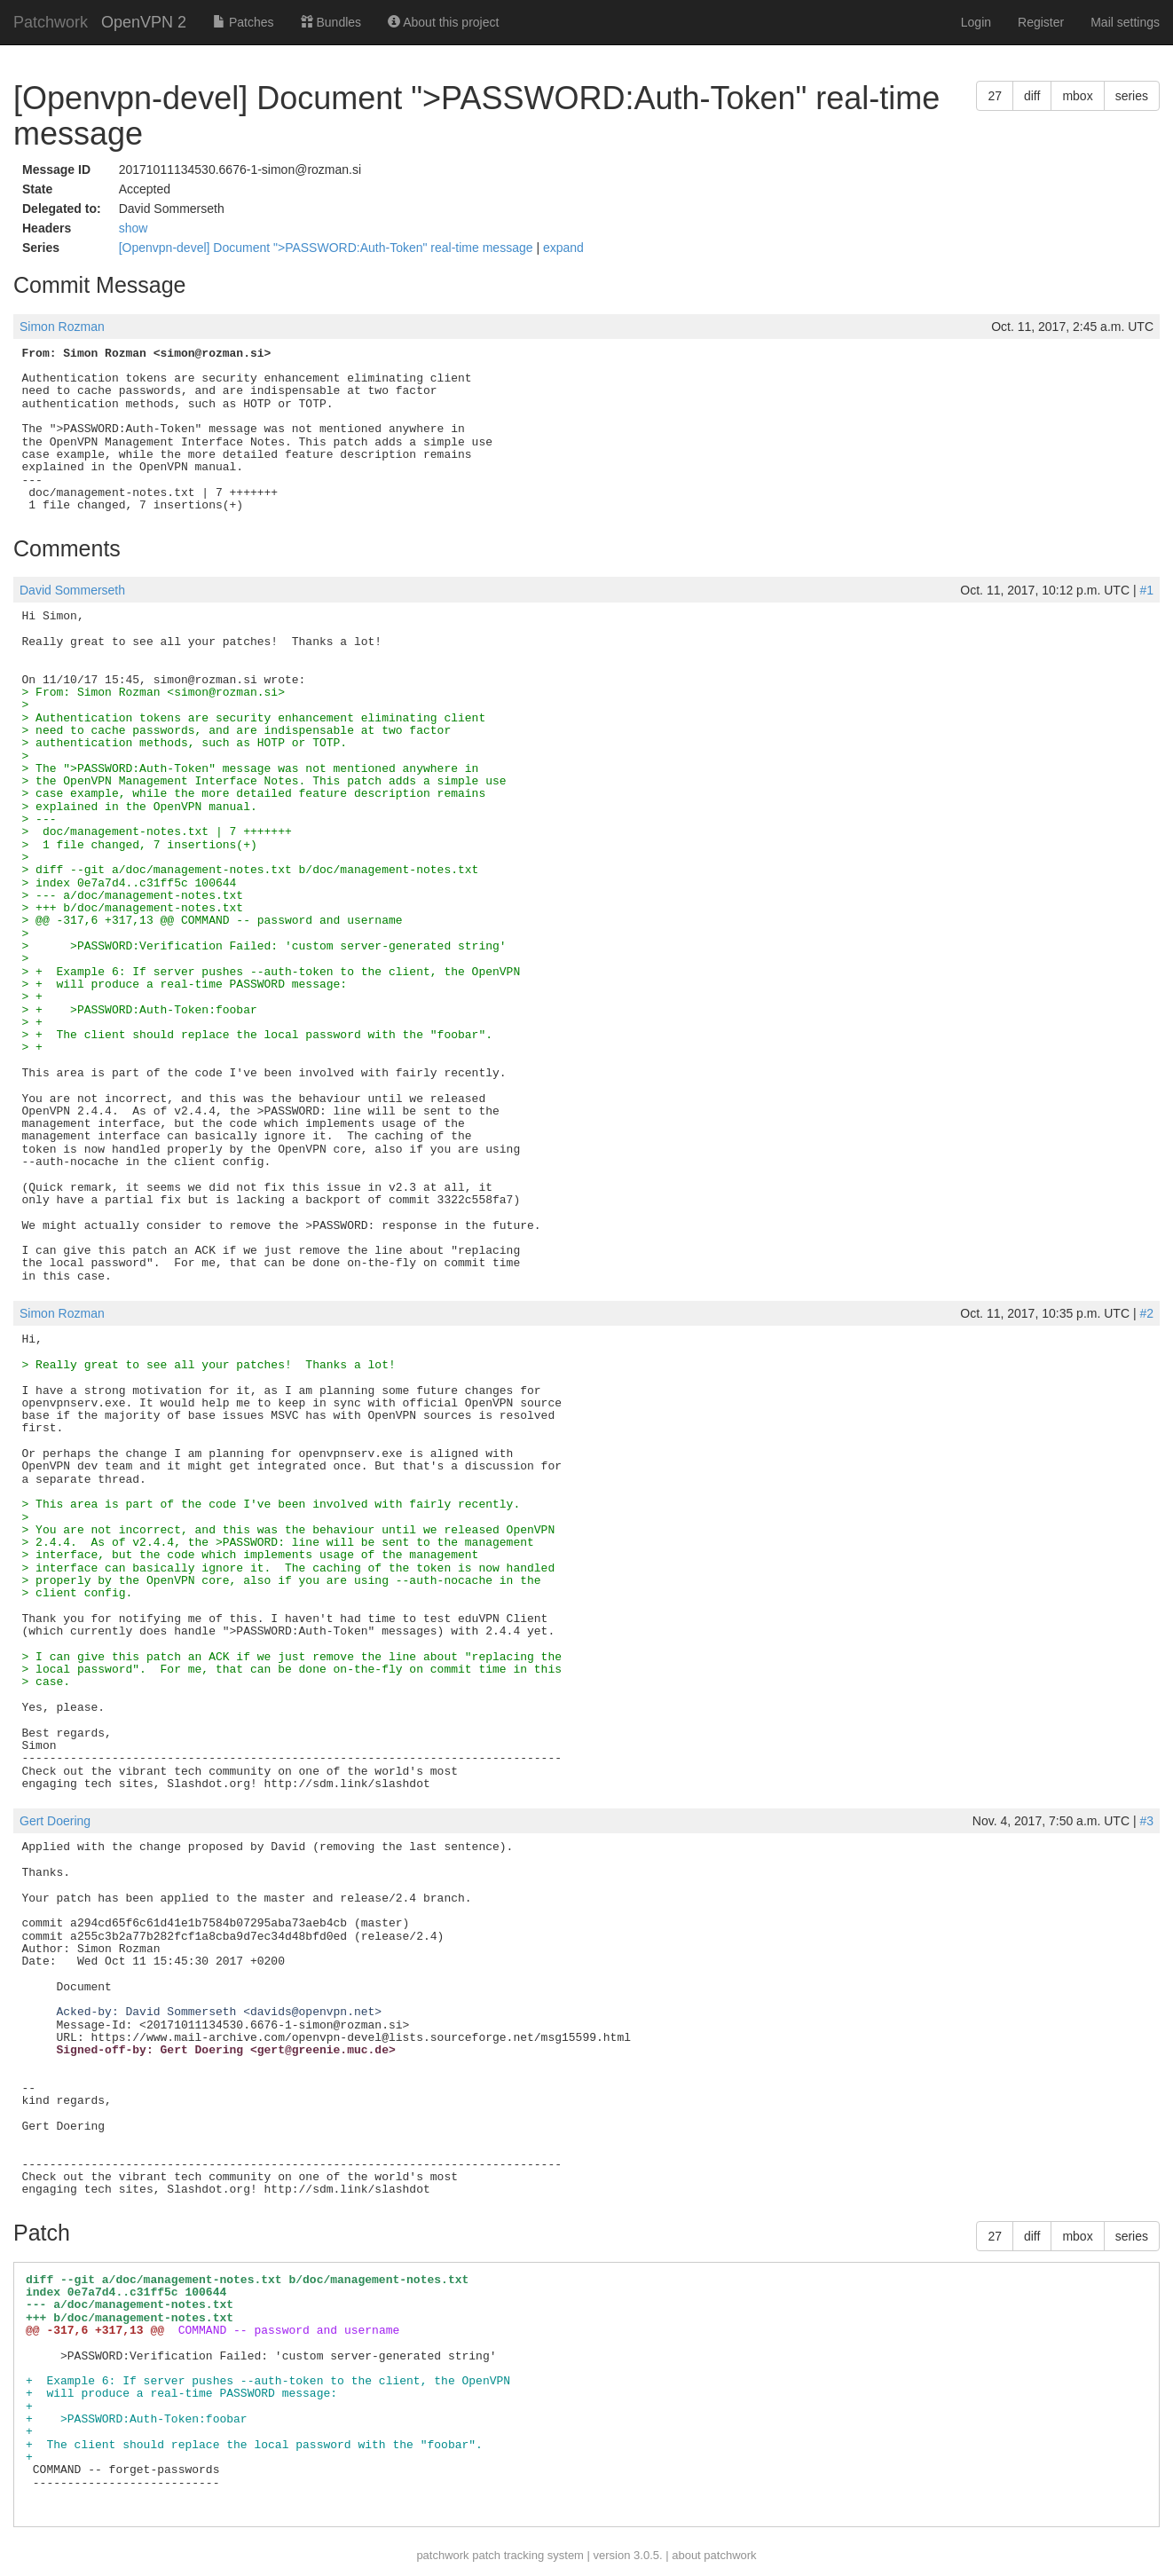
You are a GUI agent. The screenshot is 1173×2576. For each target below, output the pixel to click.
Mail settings (1125, 22)
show (133, 228)
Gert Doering (55, 1821)
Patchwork (50, 22)
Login (976, 22)
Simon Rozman (62, 326)
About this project (443, 22)
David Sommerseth (72, 590)
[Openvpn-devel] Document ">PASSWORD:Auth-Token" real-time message (328, 247)
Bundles (331, 22)
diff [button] (1032, 96)
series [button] (1131, 96)
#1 (1146, 590)
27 (995, 96)
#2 (1146, 1313)
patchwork (442, 2555)
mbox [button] (1077, 96)
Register (1041, 22)
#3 (1146, 1821)
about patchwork (714, 2555)
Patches (243, 22)
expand (563, 247)
